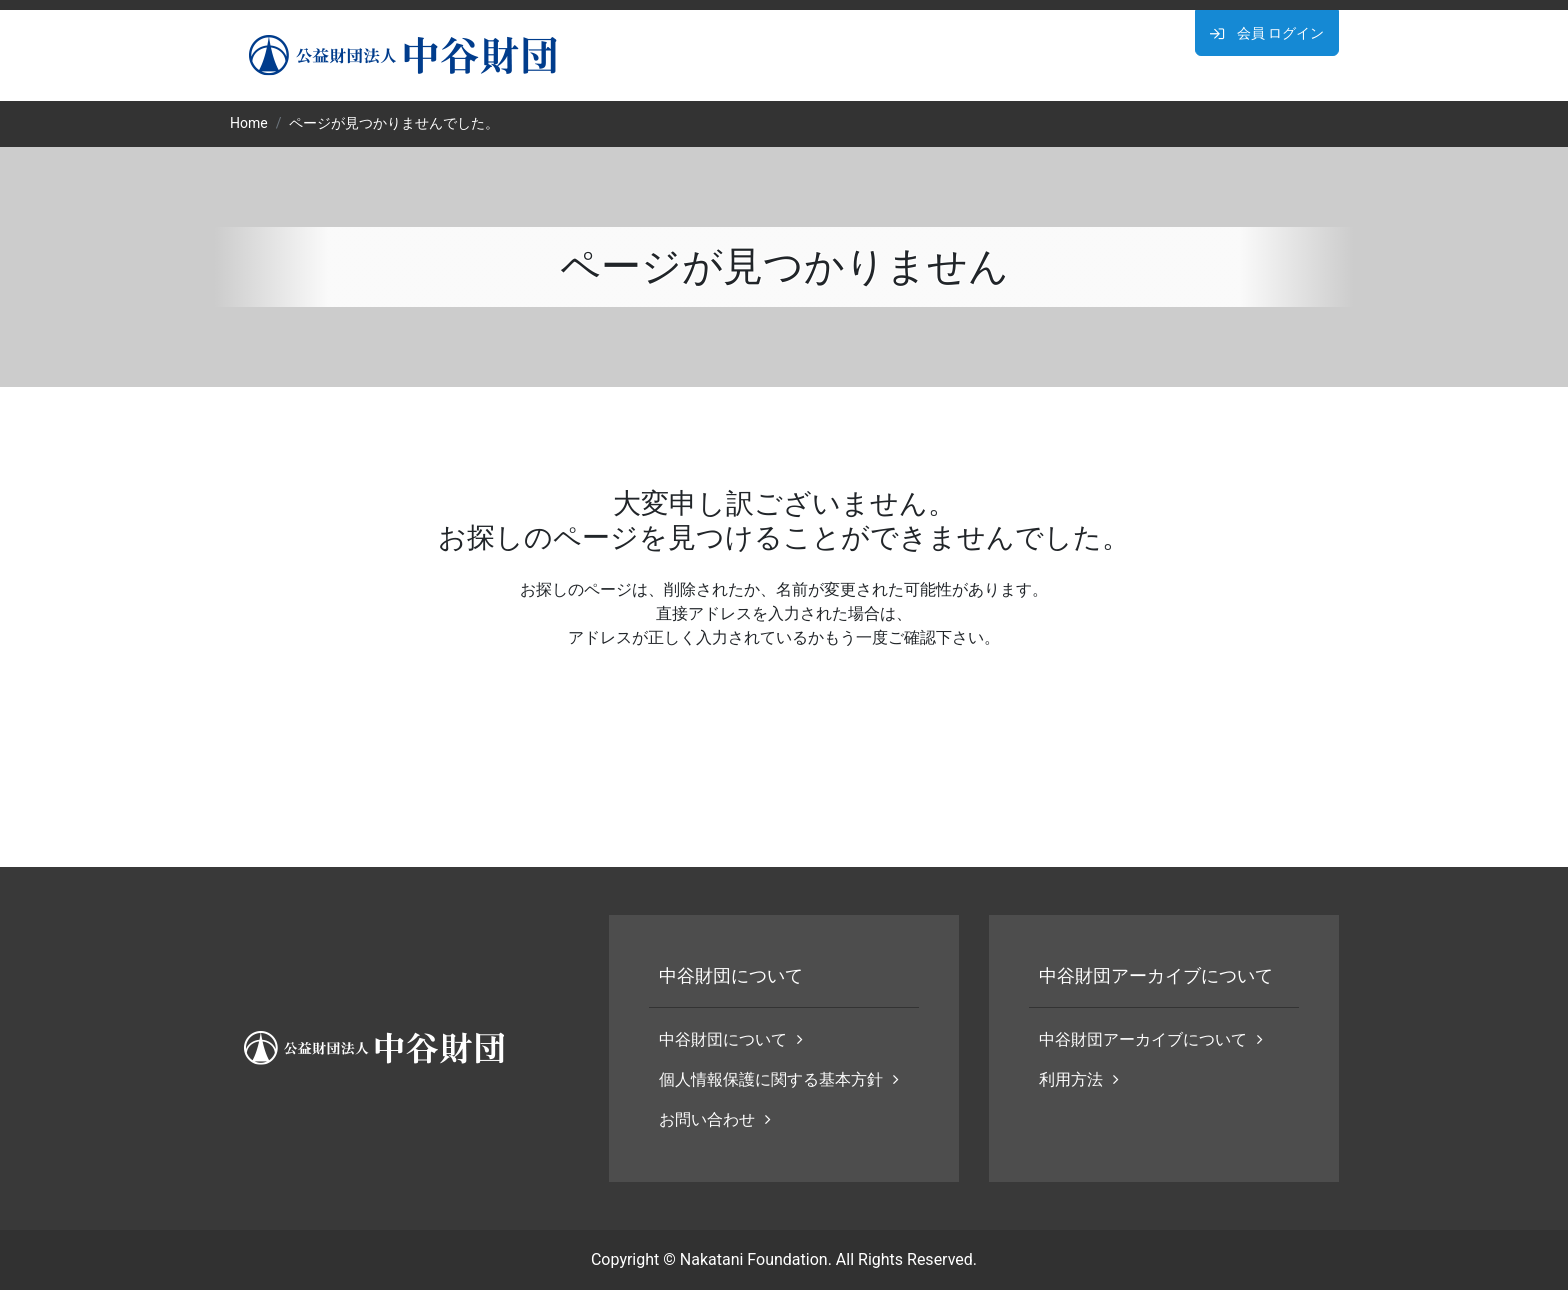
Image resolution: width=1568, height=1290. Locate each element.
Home (249, 123)
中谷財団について (731, 1039)
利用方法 (1079, 1079)
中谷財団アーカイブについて (1151, 1039)
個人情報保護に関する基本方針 (779, 1079)
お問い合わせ (715, 1119)
